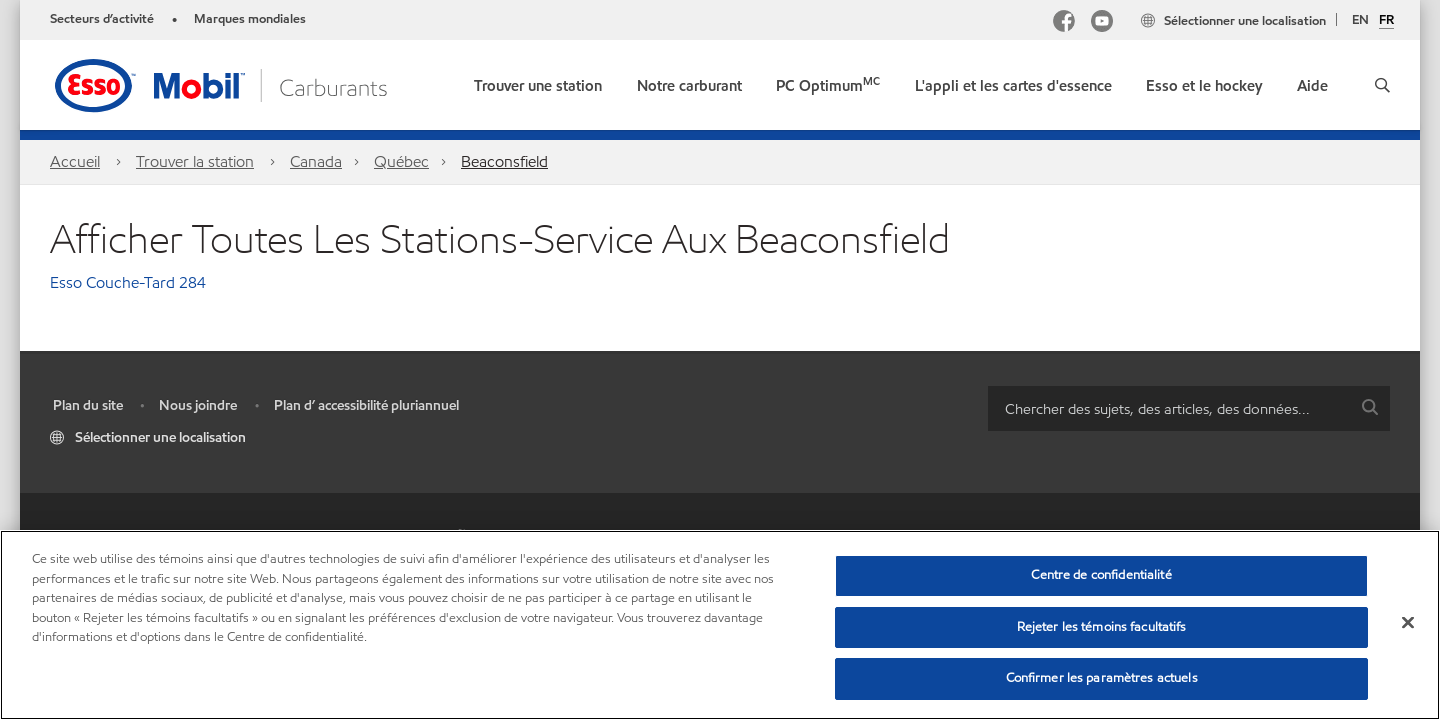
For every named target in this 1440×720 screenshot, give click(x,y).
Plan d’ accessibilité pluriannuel (366, 405)
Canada (316, 161)
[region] (720, 625)
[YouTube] (1102, 23)
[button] (1382, 85)
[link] (538, 81)
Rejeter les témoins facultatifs (1102, 627)
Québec (401, 161)
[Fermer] (1408, 623)
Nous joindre (198, 405)
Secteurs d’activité (102, 19)
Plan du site (88, 405)
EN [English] (1360, 20)
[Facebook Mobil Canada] (1064, 23)
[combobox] (1189, 408)
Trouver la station (195, 161)
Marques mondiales (250, 19)
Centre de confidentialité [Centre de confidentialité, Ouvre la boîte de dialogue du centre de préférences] (1101, 575)
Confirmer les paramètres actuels (1102, 678)
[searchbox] (1169, 408)
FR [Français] (1386, 21)
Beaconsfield (504, 161)
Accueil (75, 161)
